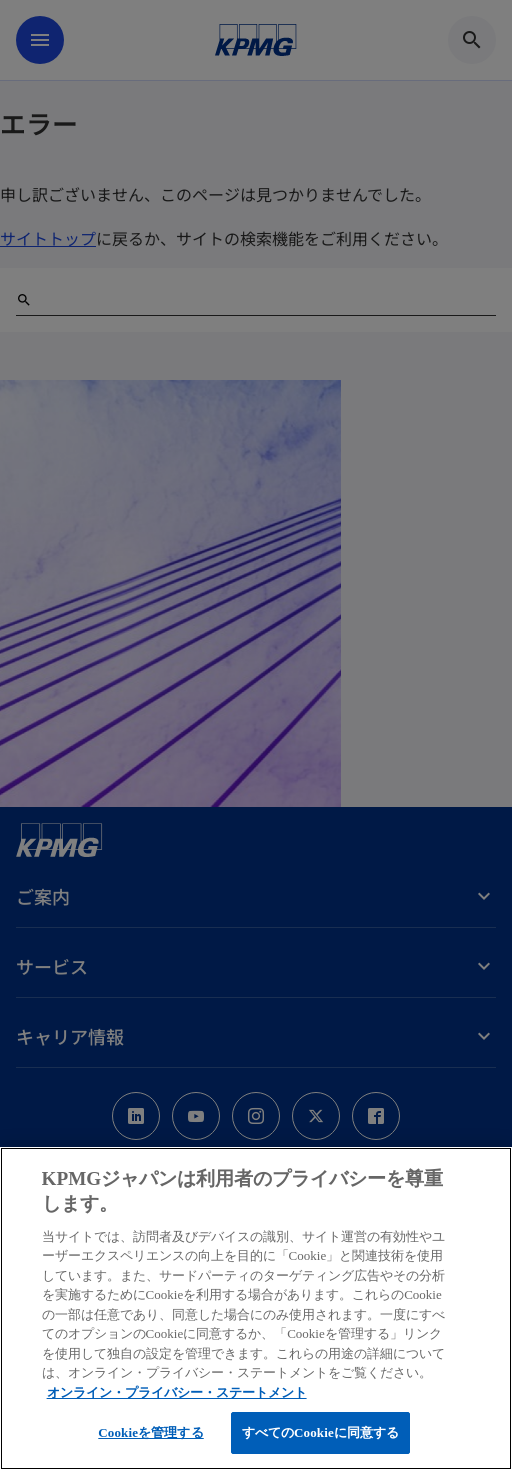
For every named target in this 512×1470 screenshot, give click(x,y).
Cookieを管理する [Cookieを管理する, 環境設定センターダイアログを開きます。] (150, 1432)
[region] (256, 1308)
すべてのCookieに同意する (321, 1432)
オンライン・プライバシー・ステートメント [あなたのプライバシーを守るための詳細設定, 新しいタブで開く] (177, 1392)
